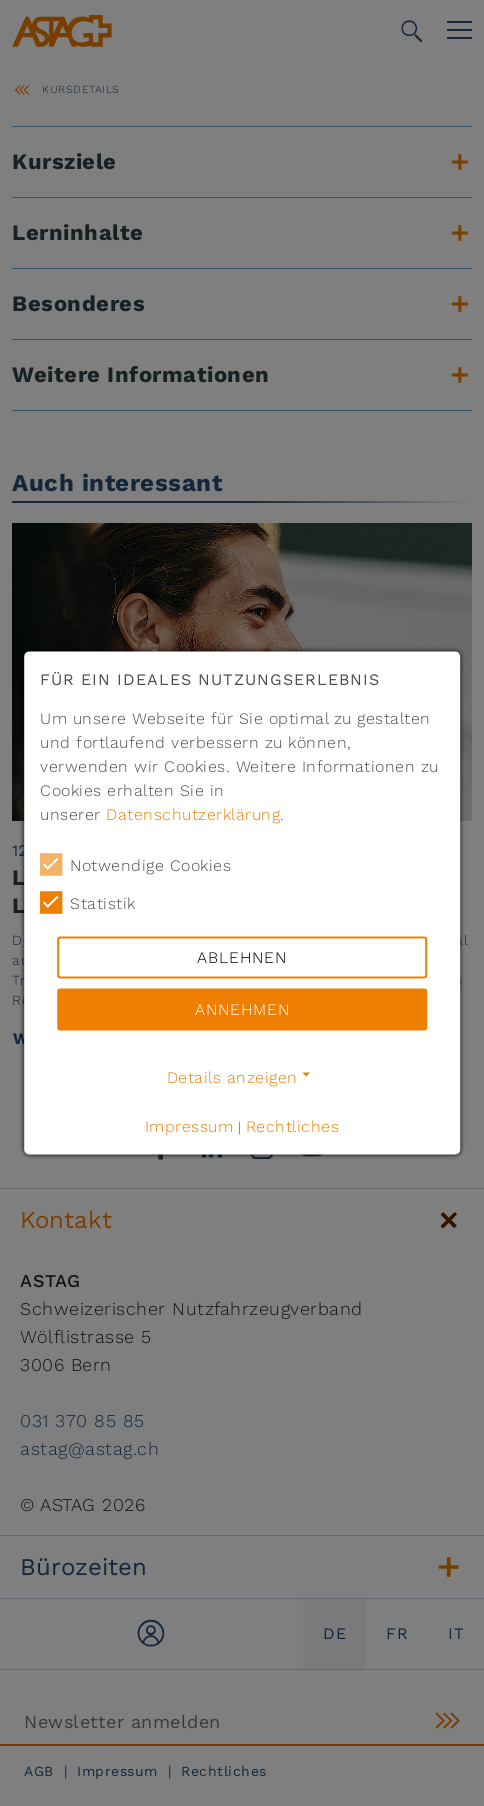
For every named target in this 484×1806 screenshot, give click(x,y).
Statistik (88, 903)
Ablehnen (242, 957)
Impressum (189, 1126)
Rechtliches (293, 1126)
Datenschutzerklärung (193, 814)
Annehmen (242, 1009)
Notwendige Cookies (135, 865)
